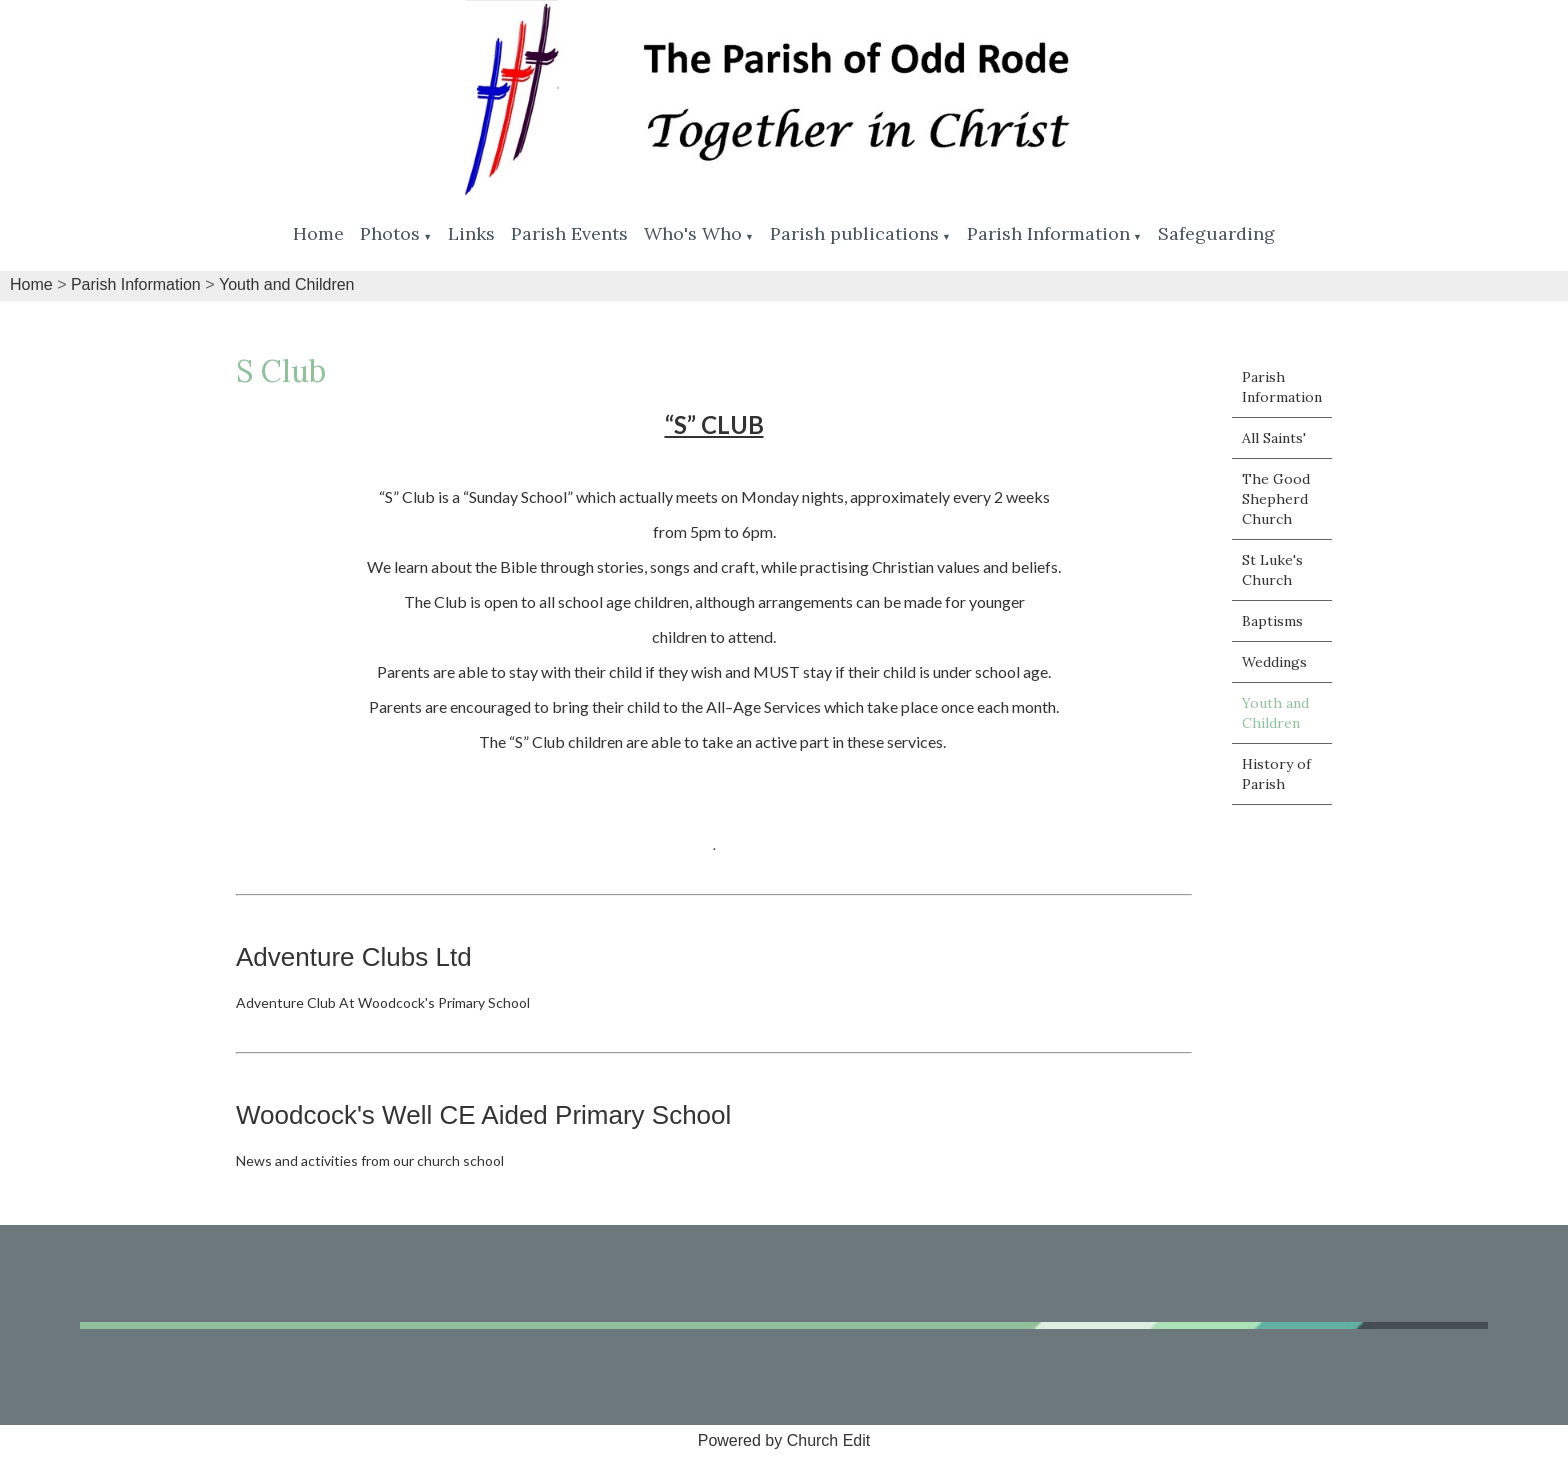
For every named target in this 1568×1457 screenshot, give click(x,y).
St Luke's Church (1272, 570)
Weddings (1274, 662)
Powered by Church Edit (784, 1440)
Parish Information (1048, 233)
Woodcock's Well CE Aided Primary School (483, 1115)
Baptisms (1272, 621)
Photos (390, 233)
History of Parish (1276, 774)
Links (471, 233)
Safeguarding (1216, 233)
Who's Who (693, 233)
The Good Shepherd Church (1276, 499)
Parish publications (854, 233)
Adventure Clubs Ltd (354, 957)
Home (318, 233)
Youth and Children (287, 284)
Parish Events (569, 233)
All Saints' (1274, 438)
